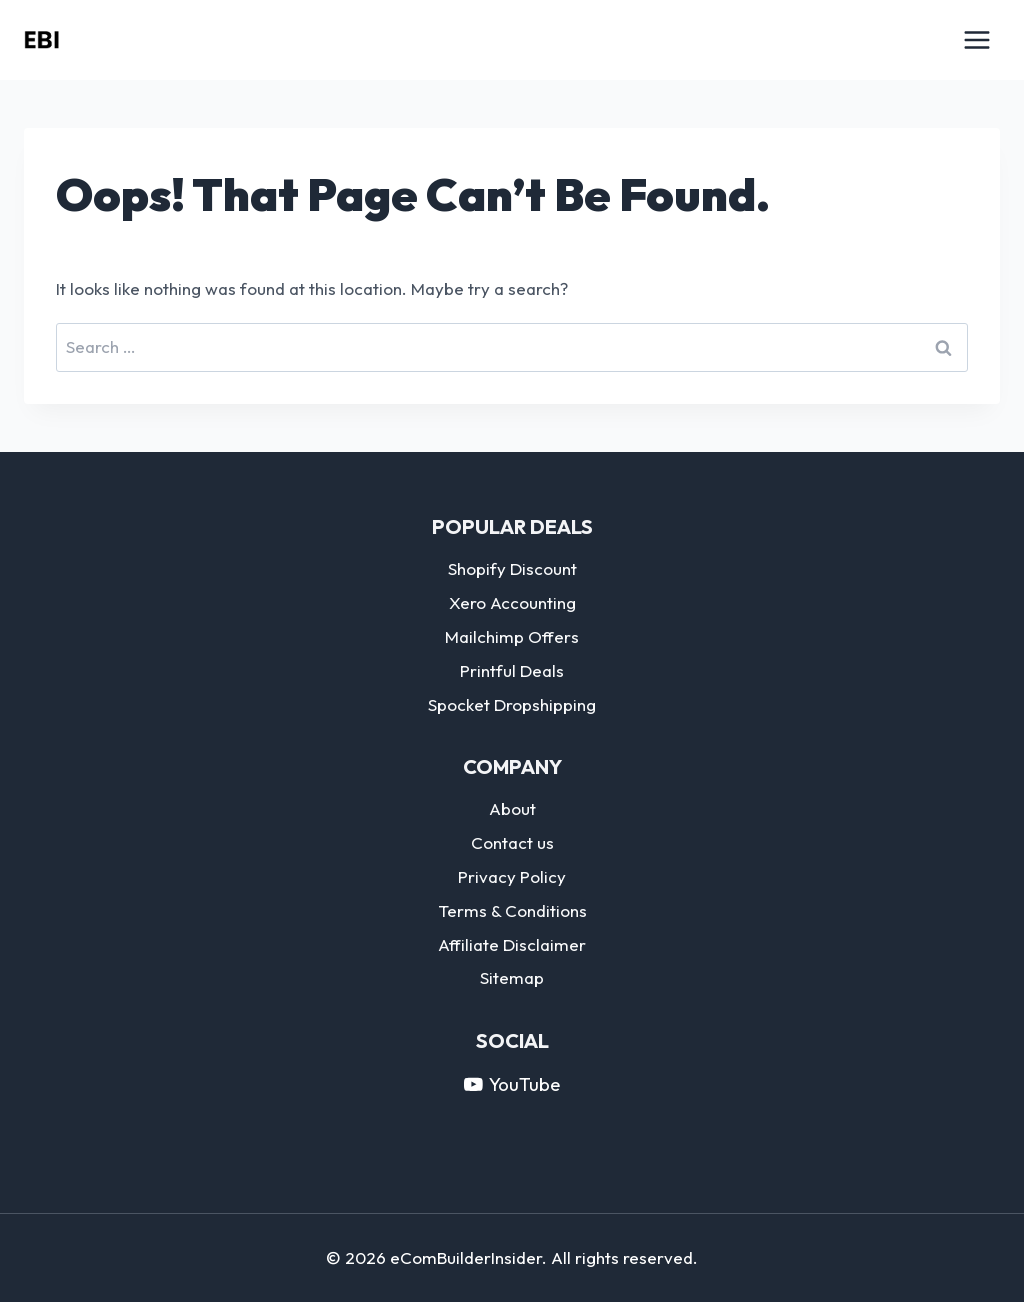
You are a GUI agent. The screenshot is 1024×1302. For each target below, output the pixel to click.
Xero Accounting (512, 602)
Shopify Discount (512, 568)
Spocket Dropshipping (512, 704)
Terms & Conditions (512, 910)
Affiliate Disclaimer (512, 944)
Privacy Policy (512, 876)
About (512, 808)
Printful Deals (512, 670)
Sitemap (512, 977)
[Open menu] (976, 39)
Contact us (512, 842)
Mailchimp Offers (512, 636)
